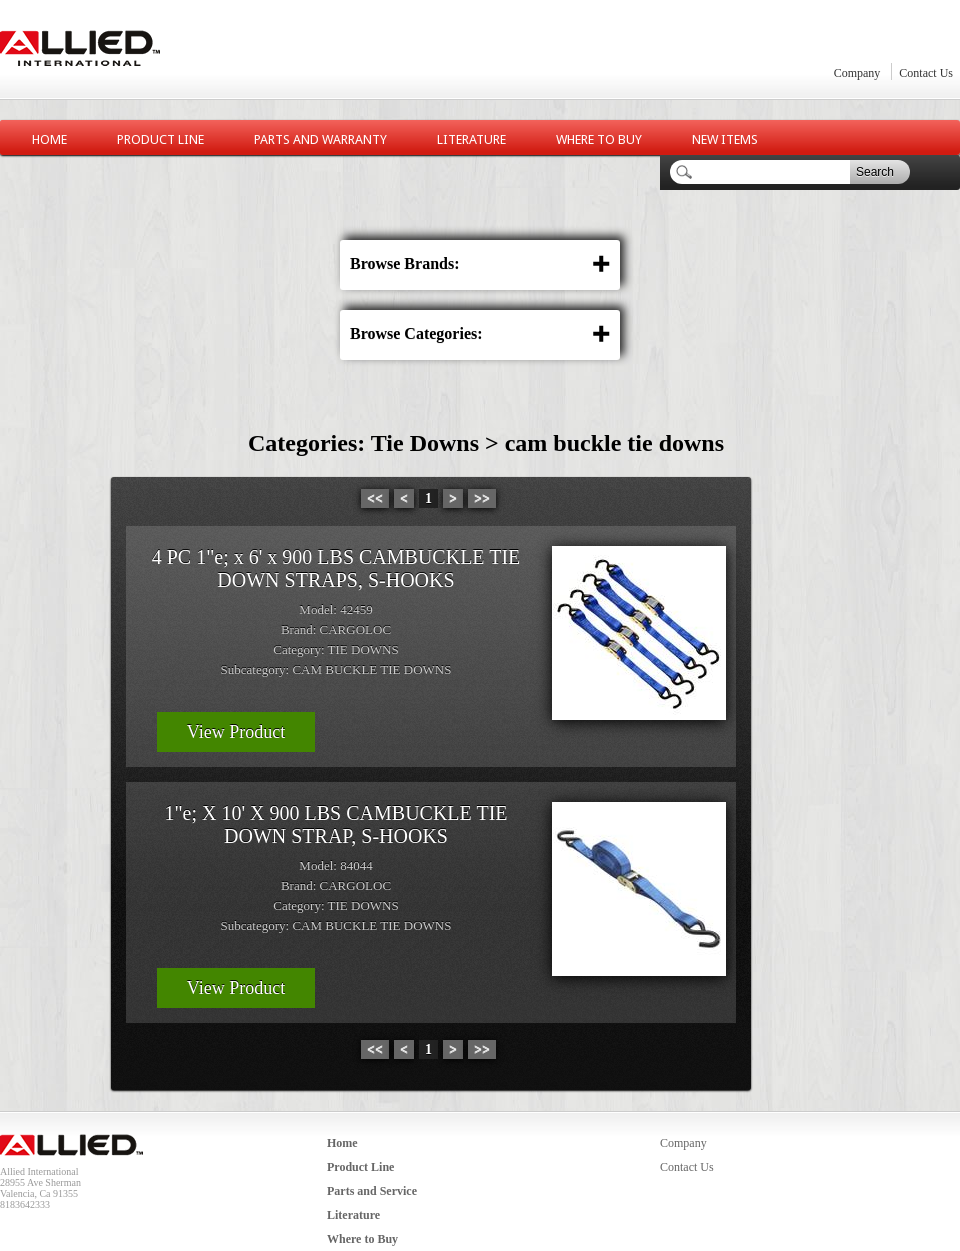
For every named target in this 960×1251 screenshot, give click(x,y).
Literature (471, 139)
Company (857, 73)
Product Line (160, 139)
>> (482, 498)
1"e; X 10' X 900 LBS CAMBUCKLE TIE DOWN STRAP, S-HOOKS (335, 824)
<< (375, 498)
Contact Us (926, 73)
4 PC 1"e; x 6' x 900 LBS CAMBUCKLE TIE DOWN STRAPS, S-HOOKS (336, 568)
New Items (725, 139)
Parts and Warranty (320, 139)
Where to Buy (599, 139)
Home (49, 139)
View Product (236, 732)
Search (875, 172)
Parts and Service (372, 1191)
